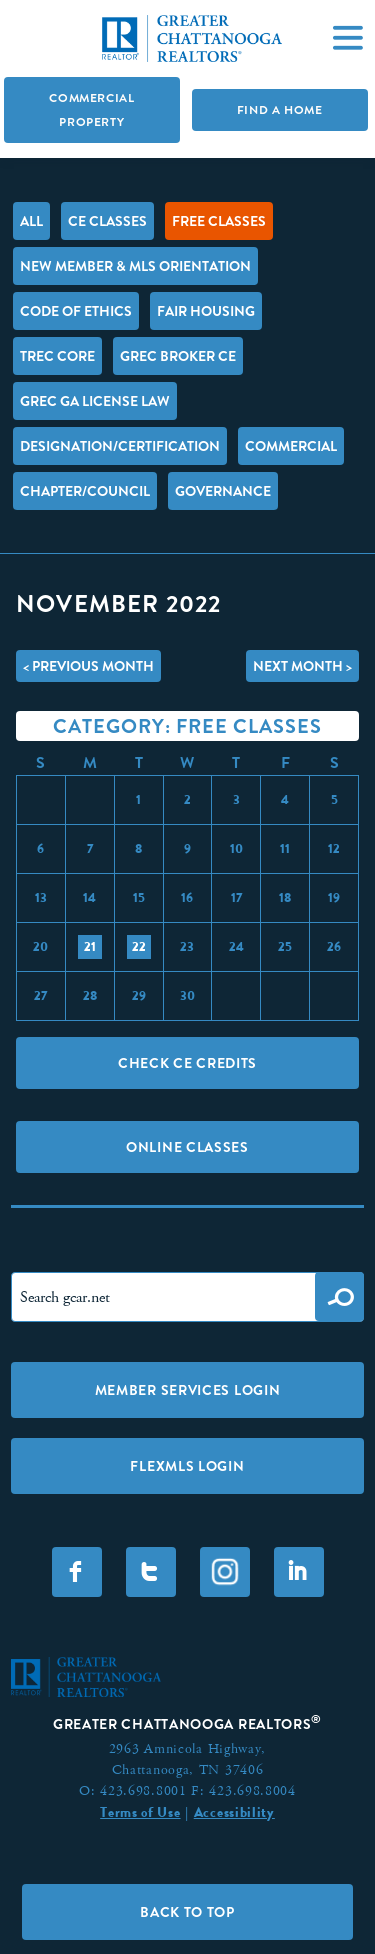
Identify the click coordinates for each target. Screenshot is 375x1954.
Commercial (291, 446)
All (31, 221)
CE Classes (107, 221)
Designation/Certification (120, 446)
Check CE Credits (187, 1063)
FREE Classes (219, 221)
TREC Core (57, 356)
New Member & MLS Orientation (135, 266)
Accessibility (234, 1812)
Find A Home (280, 110)
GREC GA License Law (95, 401)
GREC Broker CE (178, 356)
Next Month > (302, 666)
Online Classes (187, 1147)
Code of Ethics (76, 311)
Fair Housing (206, 311)
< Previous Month (88, 666)
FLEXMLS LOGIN (187, 1466)
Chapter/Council (85, 491)
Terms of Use (140, 1812)
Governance (223, 491)
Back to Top (187, 1912)
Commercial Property (91, 110)
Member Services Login (188, 1390)
